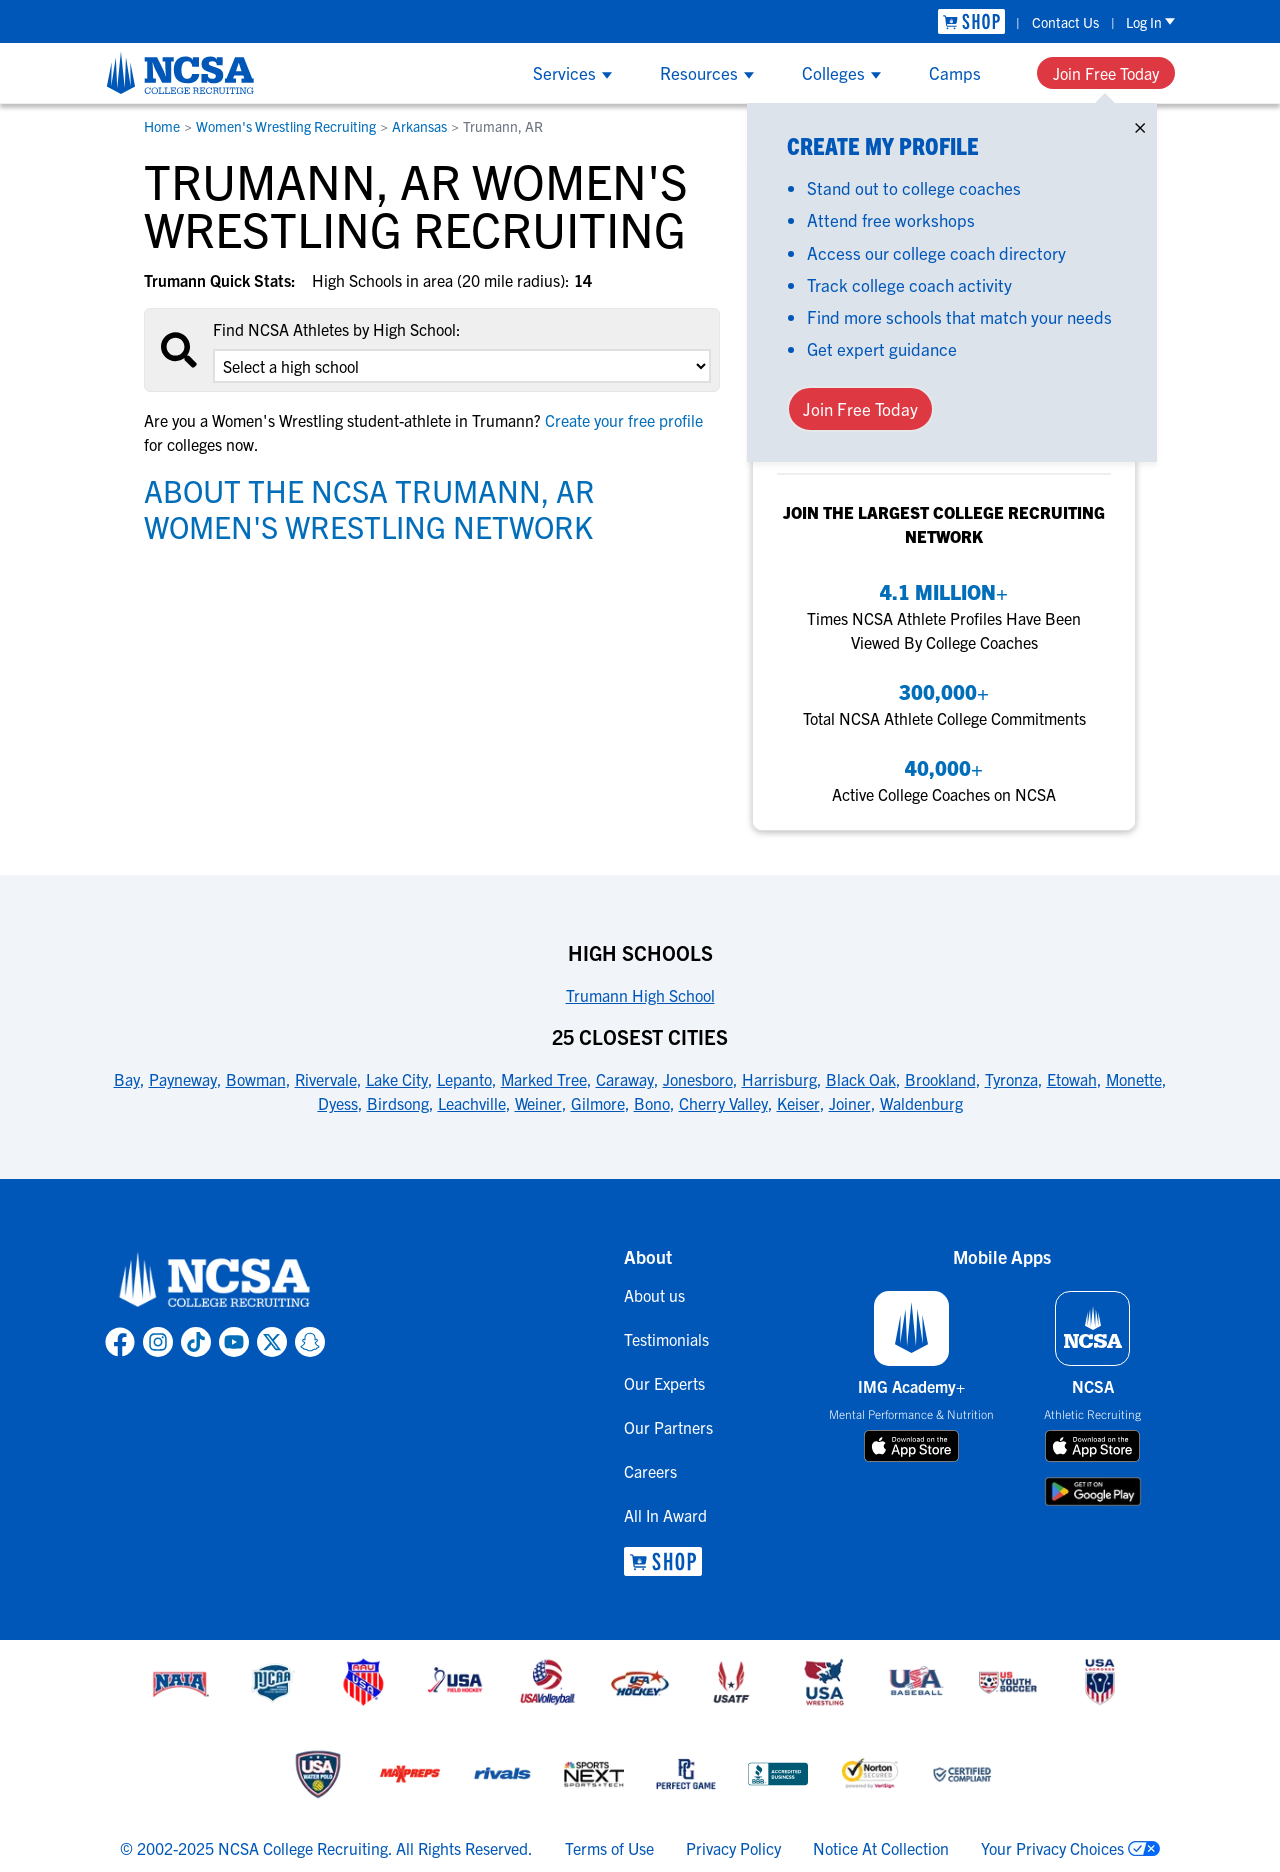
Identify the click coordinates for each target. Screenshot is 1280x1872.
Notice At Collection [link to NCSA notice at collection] (881, 1848)
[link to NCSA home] (215, 1281)
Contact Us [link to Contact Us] (1065, 22)
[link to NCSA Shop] (971, 21)
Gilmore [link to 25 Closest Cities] (598, 1103)
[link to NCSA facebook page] (120, 1342)
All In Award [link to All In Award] (665, 1515)
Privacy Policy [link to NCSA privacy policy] (733, 1848)
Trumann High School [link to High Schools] (640, 995)
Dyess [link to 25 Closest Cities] (338, 1103)
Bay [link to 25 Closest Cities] (127, 1079)
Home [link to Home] (162, 126)
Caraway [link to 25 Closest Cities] (625, 1079)
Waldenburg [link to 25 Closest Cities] (921, 1103)
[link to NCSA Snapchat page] (310, 1342)
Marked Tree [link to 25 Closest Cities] (544, 1079)
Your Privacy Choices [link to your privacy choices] (1052, 1848)
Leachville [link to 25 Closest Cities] (472, 1103)
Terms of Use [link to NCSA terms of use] (609, 1848)
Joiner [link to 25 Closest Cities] (850, 1103)
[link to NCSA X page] (272, 1342)
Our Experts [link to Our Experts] (664, 1383)
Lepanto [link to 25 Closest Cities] (464, 1079)
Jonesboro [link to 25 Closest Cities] (698, 1079)
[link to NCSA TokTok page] (196, 1342)
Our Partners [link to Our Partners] (668, 1427)
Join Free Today (1106, 73)
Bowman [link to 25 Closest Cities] (256, 1079)
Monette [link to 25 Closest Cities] (1134, 1079)
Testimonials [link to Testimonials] (666, 1339)
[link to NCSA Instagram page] (158, 1342)
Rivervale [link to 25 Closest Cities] (326, 1079)
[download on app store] (911, 1446)
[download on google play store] (1093, 1491)
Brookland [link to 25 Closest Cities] (940, 1079)
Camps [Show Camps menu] (955, 72)
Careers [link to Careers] (650, 1471)
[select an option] (462, 366)
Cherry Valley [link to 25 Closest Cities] (723, 1103)
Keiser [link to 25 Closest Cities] (798, 1103)
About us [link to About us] (654, 1295)
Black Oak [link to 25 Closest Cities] (861, 1079)
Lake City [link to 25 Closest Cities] (397, 1079)
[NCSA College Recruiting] (180, 73)
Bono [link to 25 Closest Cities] (652, 1103)
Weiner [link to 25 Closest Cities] (538, 1103)
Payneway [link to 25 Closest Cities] (183, 1079)
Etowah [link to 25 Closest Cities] (1072, 1079)
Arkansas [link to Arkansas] (419, 126)
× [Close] (1140, 123)
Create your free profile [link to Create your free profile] (622, 420)
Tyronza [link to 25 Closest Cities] (1011, 1079)
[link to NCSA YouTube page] (234, 1342)
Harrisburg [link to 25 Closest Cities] (779, 1079)
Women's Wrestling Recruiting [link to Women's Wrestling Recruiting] (286, 126)
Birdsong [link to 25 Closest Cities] (398, 1103)
